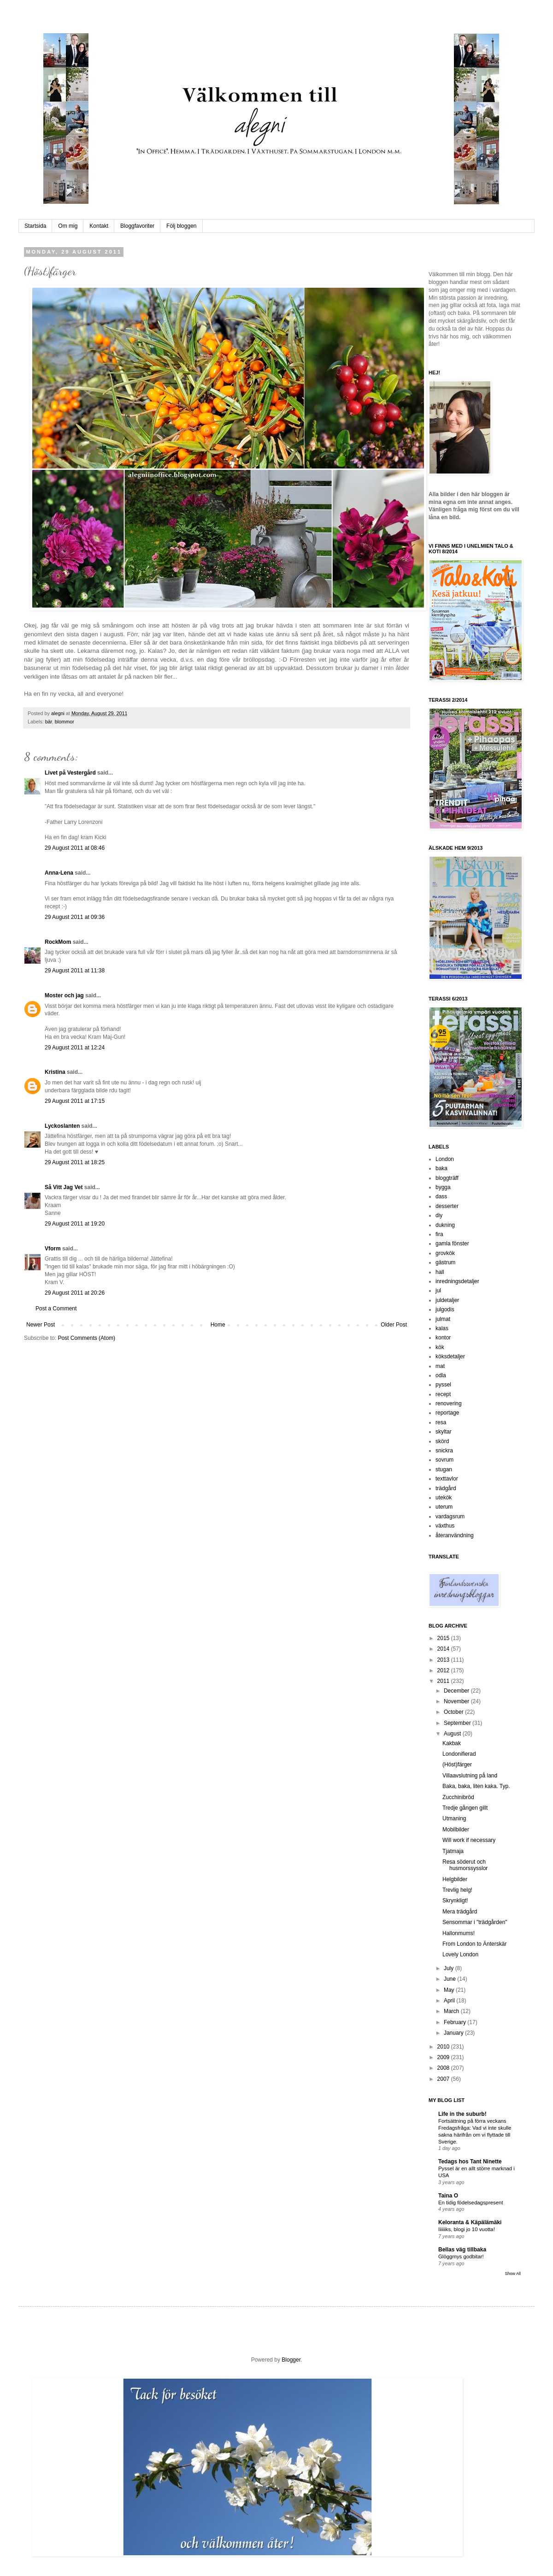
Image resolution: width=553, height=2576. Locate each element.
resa (440, 1422)
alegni (58, 713)
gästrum (445, 1262)
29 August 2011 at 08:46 (75, 848)
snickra (444, 1450)
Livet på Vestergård (70, 773)
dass (441, 1196)
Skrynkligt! (455, 1900)
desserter (447, 1206)
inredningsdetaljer (457, 1281)
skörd (442, 1441)
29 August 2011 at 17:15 (75, 1101)
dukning (445, 1225)
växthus (444, 1525)
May (450, 1990)
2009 (444, 2057)
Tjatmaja (453, 1851)
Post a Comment (55, 1308)
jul (438, 1290)
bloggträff (447, 1178)
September (458, 1723)
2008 (444, 2068)
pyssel (443, 1384)
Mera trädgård (459, 1911)
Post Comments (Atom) (86, 1338)
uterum (444, 1507)
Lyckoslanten (62, 1126)
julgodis (444, 1309)
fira (439, 1234)
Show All (513, 2273)
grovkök (445, 1253)
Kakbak (451, 1743)
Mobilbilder (455, 1829)
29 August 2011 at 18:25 (75, 1162)
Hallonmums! (458, 1933)
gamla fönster (452, 1243)
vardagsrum (450, 1516)
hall (439, 1272)
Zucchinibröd (458, 1797)
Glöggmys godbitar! (461, 2256)
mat (440, 1366)
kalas (441, 1328)
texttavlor (446, 1478)
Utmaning (454, 1818)
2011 (444, 1681)
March (452, 2011)
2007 (444, 2079)
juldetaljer (447, 1300)
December (457, 1691)
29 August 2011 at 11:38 (75, 970)
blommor (64, 721)
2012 (444, 1670)
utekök (443, 1497)
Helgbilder (454, 1879)
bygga (443, 1187)
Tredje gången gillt (465, 1808)
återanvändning (454, 1535)
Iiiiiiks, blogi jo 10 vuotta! (466, 2229)
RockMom (58, 942)
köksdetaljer (450, 1356)
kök (439, 1347)
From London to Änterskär (474, 1944)
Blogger (291, 2360)
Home (218, 1324)
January (454, 2033)
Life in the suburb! (462, 2114)
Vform (53, 1248)
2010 (444, 2046)
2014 (444, 1649)
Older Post (394, 1324)
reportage (447, 1412)
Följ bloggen (181, 226)
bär (48, 721)
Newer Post (40, 1324)
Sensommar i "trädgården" (474, 1922)
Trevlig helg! (457, 1890)
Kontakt (98, 226)
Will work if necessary (468, 1840)
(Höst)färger (457, 1764)
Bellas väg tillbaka (462, 2249)
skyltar (443, 1431)
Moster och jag (64, 995)
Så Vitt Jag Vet (63, 1187)
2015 (444, 1638)
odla (440, 1375)
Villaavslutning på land (469, 1775)
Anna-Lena (59, 873)
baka (441, 1168)
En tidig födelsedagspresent (470, 2202)
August (453, 1733)
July (449, 1968)
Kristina (55, 1072)
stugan (443, 1469)
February (455, 2022)
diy (438, 1215)
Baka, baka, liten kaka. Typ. (476, 1786)
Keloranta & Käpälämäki (469, 2222)
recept (443, 1394)
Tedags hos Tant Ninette (470, 2161)
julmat (442, 1319)
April (450, 2000)
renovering (448, 1403)
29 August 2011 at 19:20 (75, 1223)
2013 (444, 1660)
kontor (443, 1337)
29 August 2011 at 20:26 (75, 1293)
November (457, 1701)
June (450, 1979)
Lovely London (460, 1954)
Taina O (448, 2195)
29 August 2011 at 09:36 (75, 917)
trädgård (445, 1488)
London (444, 1159)
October (454, 1712)
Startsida (35, 226)
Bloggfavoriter (137, 226)
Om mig (67, 226)
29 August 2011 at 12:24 (75, 1047)
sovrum (444, 1460)
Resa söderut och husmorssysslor (465, 1865)
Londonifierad (459, 1754)
